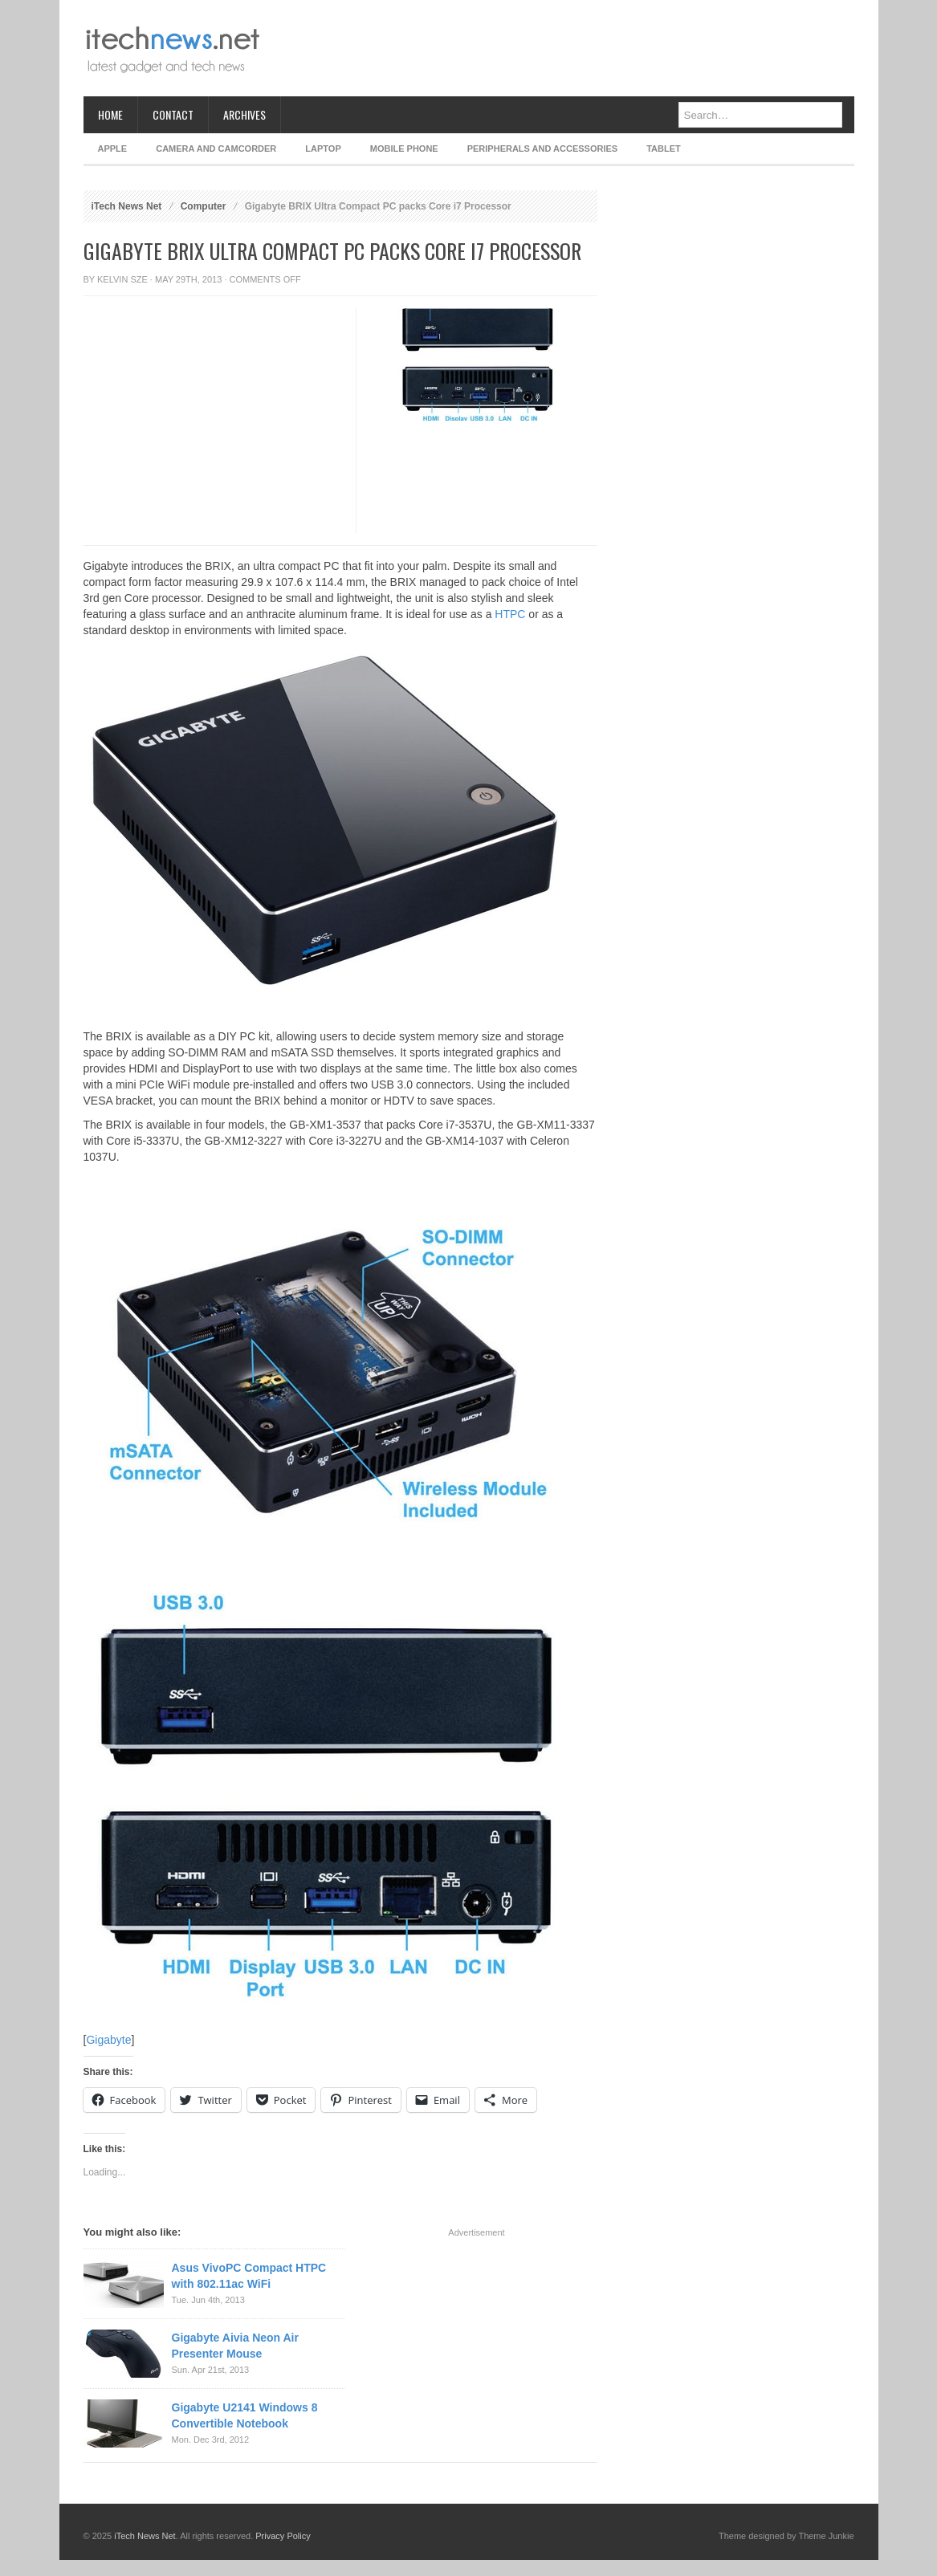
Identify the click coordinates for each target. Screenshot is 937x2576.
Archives (244, 114)
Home (110, 114)
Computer (203, 206)
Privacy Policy (282, 2536)
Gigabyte (108, 2039)
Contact (173, 114)
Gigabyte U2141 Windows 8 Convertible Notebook (245, 2415)
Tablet (663, 148)
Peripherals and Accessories (542, 148)
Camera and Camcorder (216, 148)
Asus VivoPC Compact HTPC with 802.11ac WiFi (249, 2275)
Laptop (322, 148)
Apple (113, 148)
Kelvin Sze (122, 279)
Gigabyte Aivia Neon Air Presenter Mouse (235, 2345)
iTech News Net (127, 206)
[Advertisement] (562, 48)
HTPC (510, 614)
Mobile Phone (404, 148)
